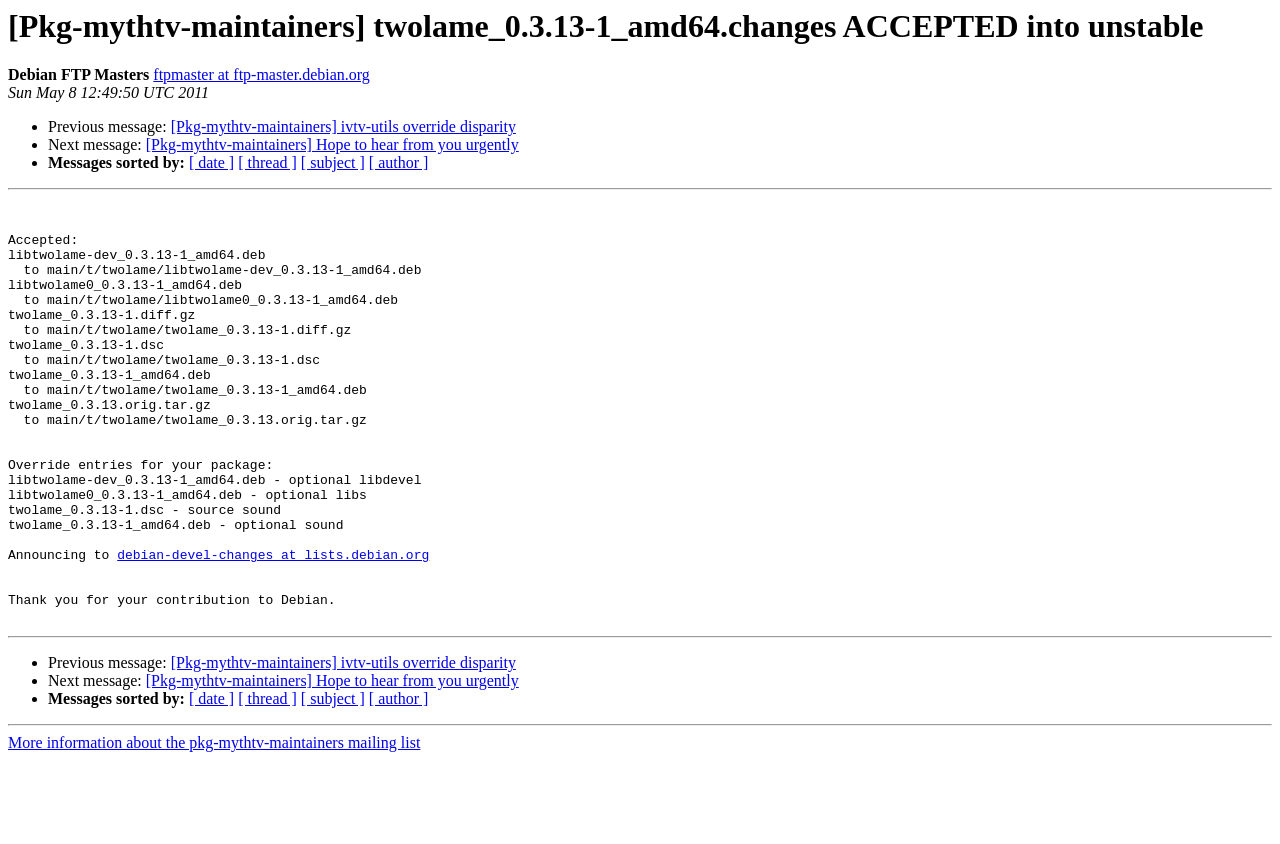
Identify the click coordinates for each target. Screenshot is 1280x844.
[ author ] (399, 162)
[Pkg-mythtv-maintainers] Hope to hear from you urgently (332, 144)
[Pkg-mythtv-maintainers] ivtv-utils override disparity (343, 126)
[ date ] (211, 162)
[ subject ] (333, 162)
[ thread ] (267, 162)
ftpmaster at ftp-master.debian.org (261, 74)
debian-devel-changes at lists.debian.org (273, 626)
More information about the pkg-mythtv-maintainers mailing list (214, 826)
